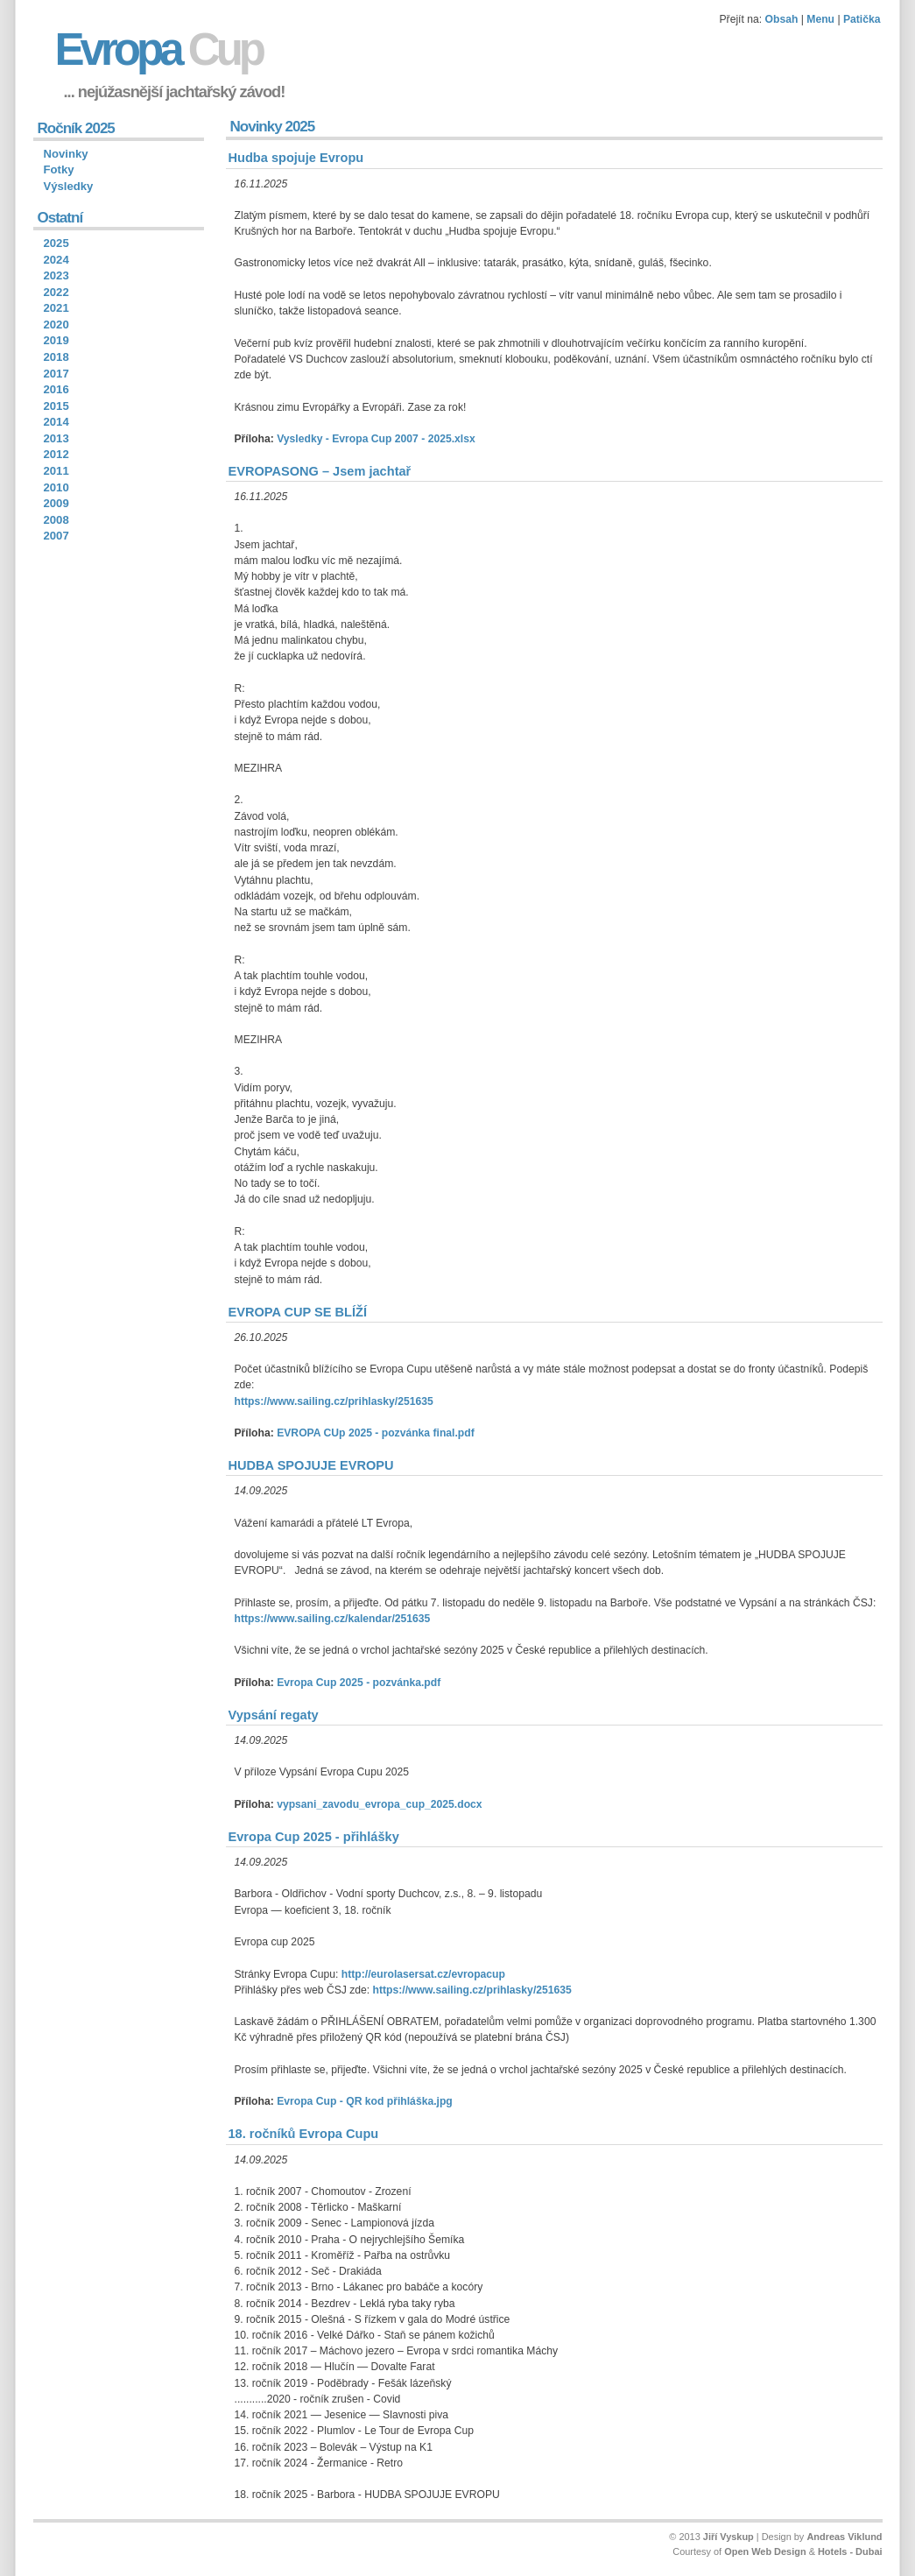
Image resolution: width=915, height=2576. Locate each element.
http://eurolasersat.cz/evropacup (423, 1974)
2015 (56, 406)
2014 (56, 421)
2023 (56, 275)
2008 (56, 519)
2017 (56, 373)
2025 (56, 243)
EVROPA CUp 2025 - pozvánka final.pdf (376, 1433)
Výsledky (69, 186)
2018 (56, 356)
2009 (56, 503)
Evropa (159, 49)
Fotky (59, 169)
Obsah (782, 19)
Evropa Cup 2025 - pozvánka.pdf (358, 1682)
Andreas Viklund (844, 2536)
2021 (56, 307)
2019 (56, 340)
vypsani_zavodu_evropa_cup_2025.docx (379, 1804)
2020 (56, 324)
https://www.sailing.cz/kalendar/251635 (333, 1619)
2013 (56, 438)
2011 (56, 470)
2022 (56, 292)
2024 (56, 259)
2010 (56, 487)
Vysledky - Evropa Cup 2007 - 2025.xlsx (376, 439)
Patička (862, 19)
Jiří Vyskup (728, 2536)
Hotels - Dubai (850, 2551)
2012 (56, 454)
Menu (820, 19)
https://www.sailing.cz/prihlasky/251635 (334, 1401)
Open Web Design (765, 2551)
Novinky (66, 153)
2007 (56, 535)
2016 (56, 389)
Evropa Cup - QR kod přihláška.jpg (365, 2101)
